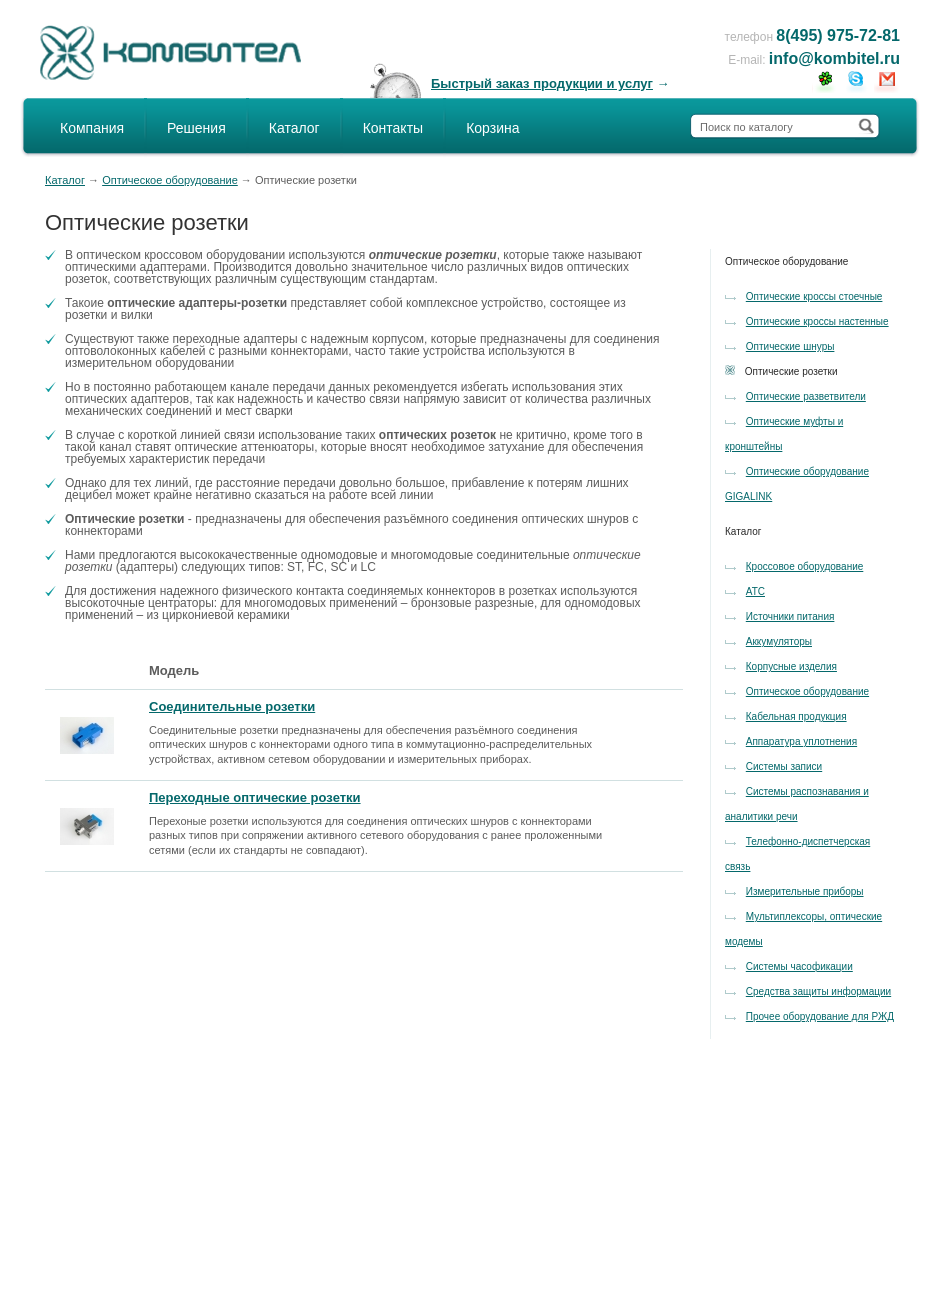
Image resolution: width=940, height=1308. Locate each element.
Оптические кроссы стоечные (814, 296)
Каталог (294, 128)
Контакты (393, 128)
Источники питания (790, 616)
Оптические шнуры (790, 346)
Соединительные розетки (232, 706)
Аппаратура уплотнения (801, 741)
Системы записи (784, 766)
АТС (755, 591)
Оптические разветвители (806, 396)
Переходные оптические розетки (255, 797)
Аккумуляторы (779, 641)
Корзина (492, 128)
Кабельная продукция (796, 716)
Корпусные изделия (791, 666)
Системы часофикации (799, 966)
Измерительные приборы (805, 891)
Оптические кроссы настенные (817, 321)
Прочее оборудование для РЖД (820, 1016)
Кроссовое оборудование (805, 566)
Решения (196, 128)
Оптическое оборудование (170, 180)
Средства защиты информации (818, 991)
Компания (92, 128)
